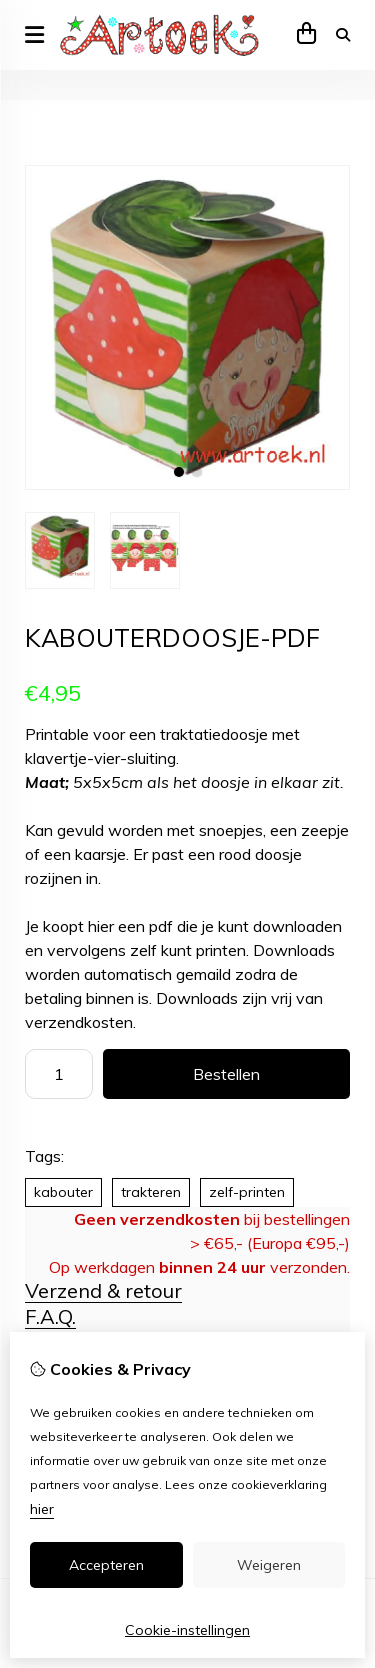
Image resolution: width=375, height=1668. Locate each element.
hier (42, 1509)
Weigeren (269, 1565)
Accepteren (106, 1565)
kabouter (63, 1192)
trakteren (151, 1192)
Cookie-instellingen (187, 1630)
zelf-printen (247, 1192)
